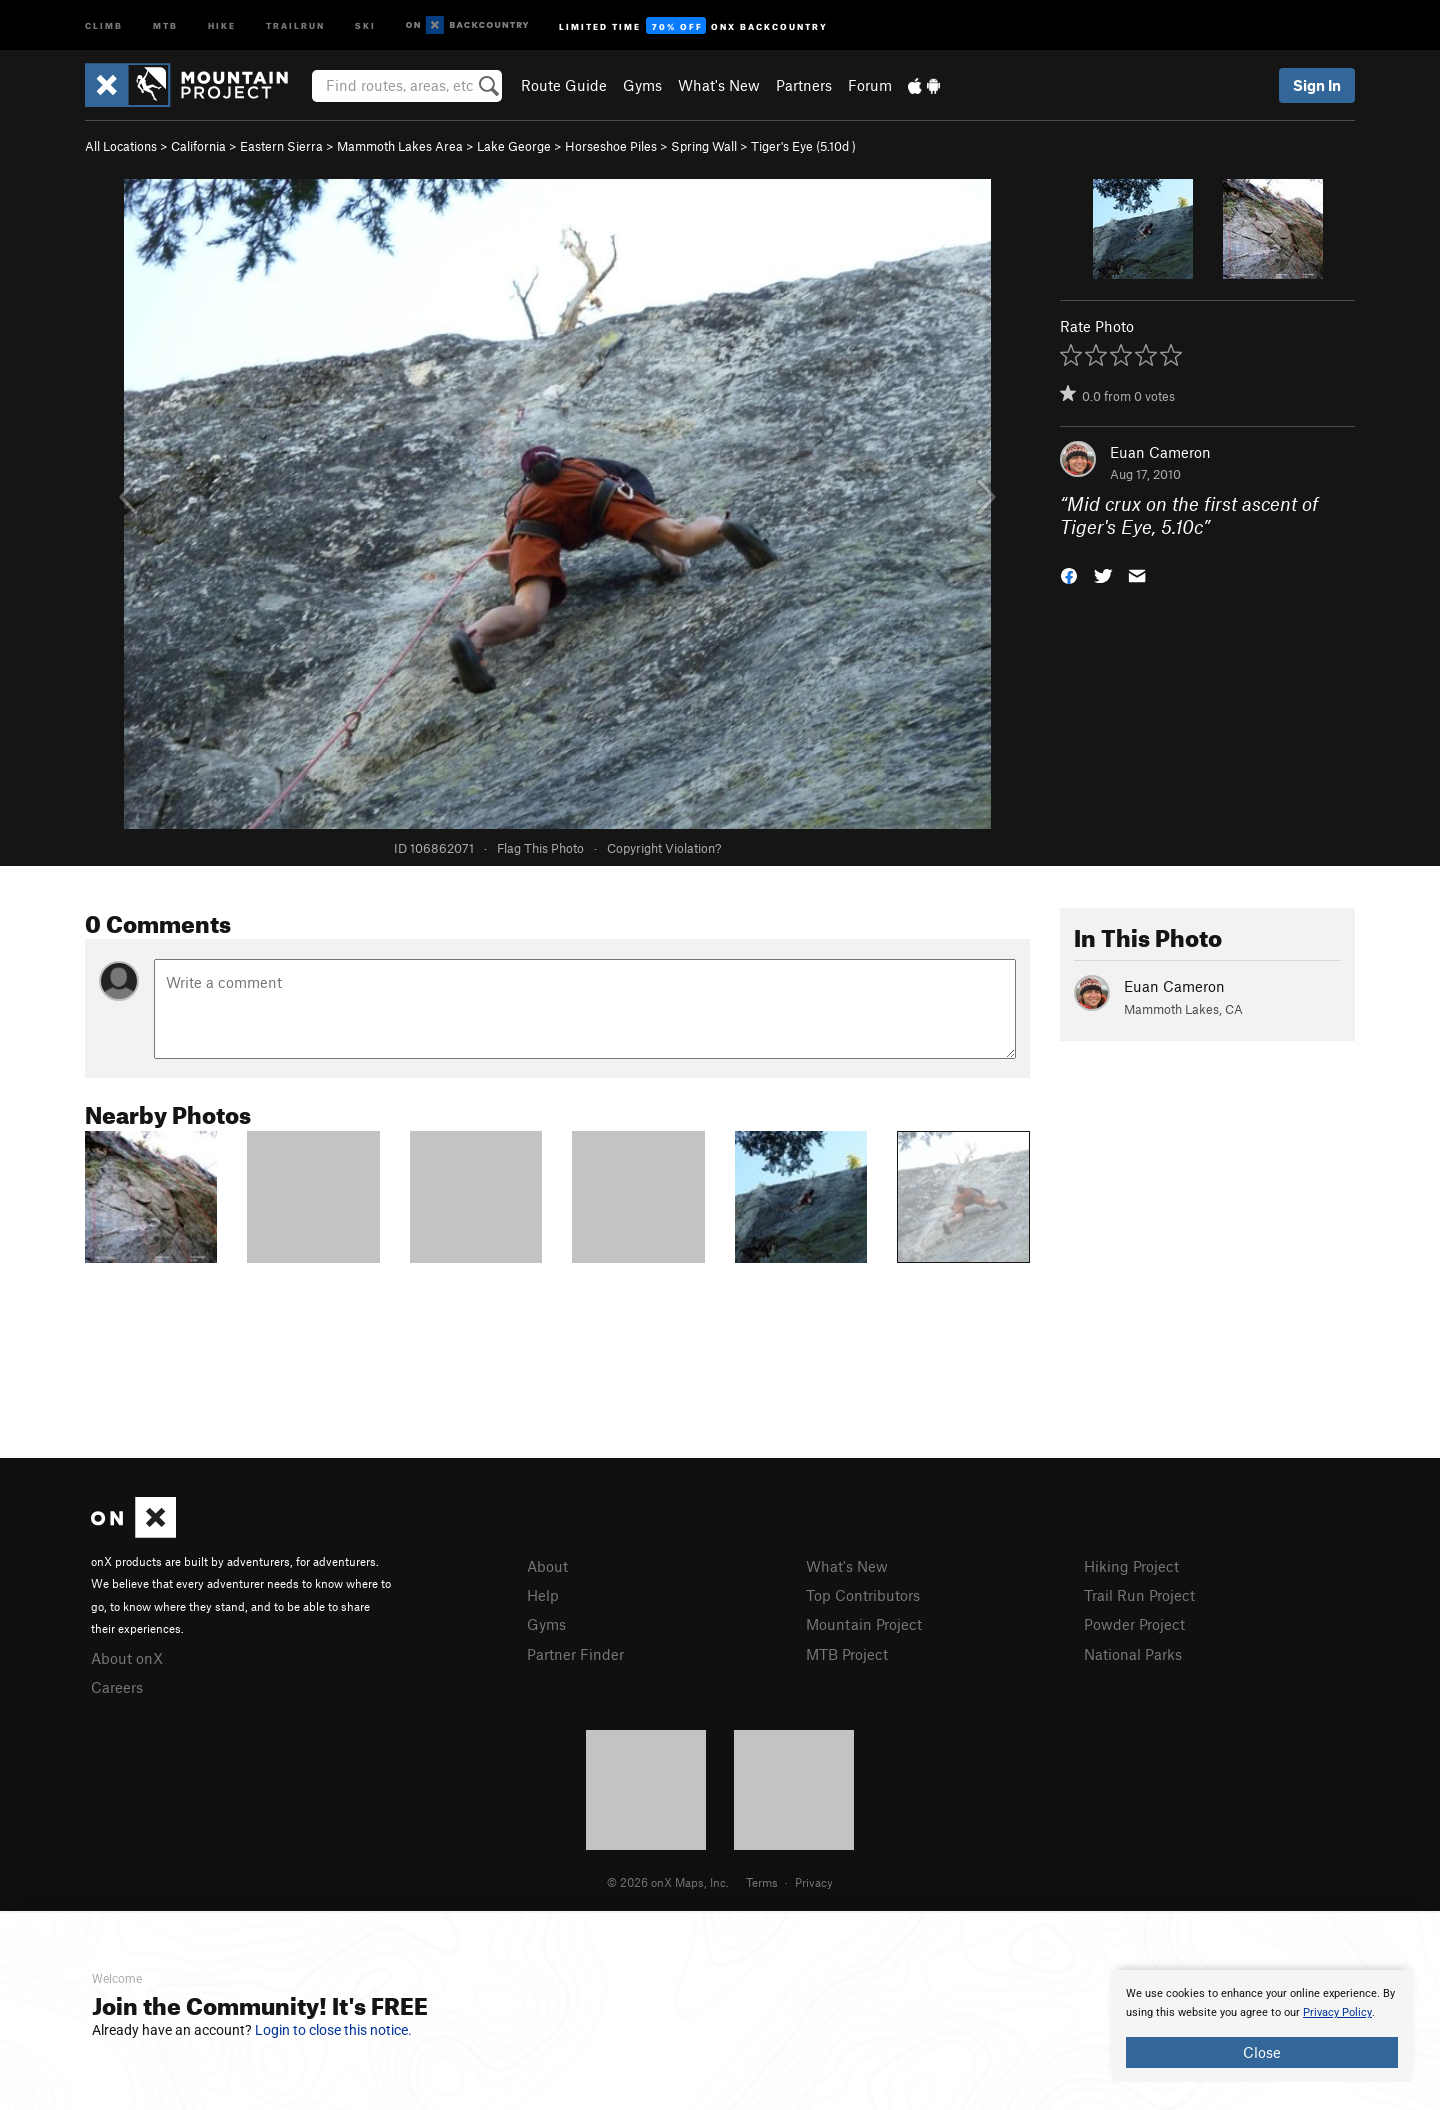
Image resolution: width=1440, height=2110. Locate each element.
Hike (222, 24)
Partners (804, 85)
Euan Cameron (1160, 452)
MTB (165, 24)
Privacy (814, 1882)
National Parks (1133, 1654)
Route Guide (564, 85)
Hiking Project (1131, 1566)
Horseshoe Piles (611, 146)
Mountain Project (864, 1624)
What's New (719, 85)
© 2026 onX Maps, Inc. (668, 1882)
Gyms (642, 85)
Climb (104, 24)
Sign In (1317, 85)
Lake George (514, 146)
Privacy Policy (1337, 2012)
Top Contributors (863, 1595)
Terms (762, 1882)
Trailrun (295, 24)
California (198, 146)
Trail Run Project (1139, 1595)
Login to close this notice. (333, 2030)
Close (1262, 2052)
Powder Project (1134, 1624)
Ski (365, 24)
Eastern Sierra (281, 146)
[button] (1069, 573)
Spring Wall (704, 146)
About (547, 1566)
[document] (1262, 2026)
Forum (870, 85)
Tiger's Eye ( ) (803, 146)
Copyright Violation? (664, 848)
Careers (117, 1687)
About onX (127, 1658)
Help (543, 1595)
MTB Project (847, 1654)
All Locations (121, 146)
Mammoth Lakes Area (400, 146)
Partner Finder (575, 1654)
